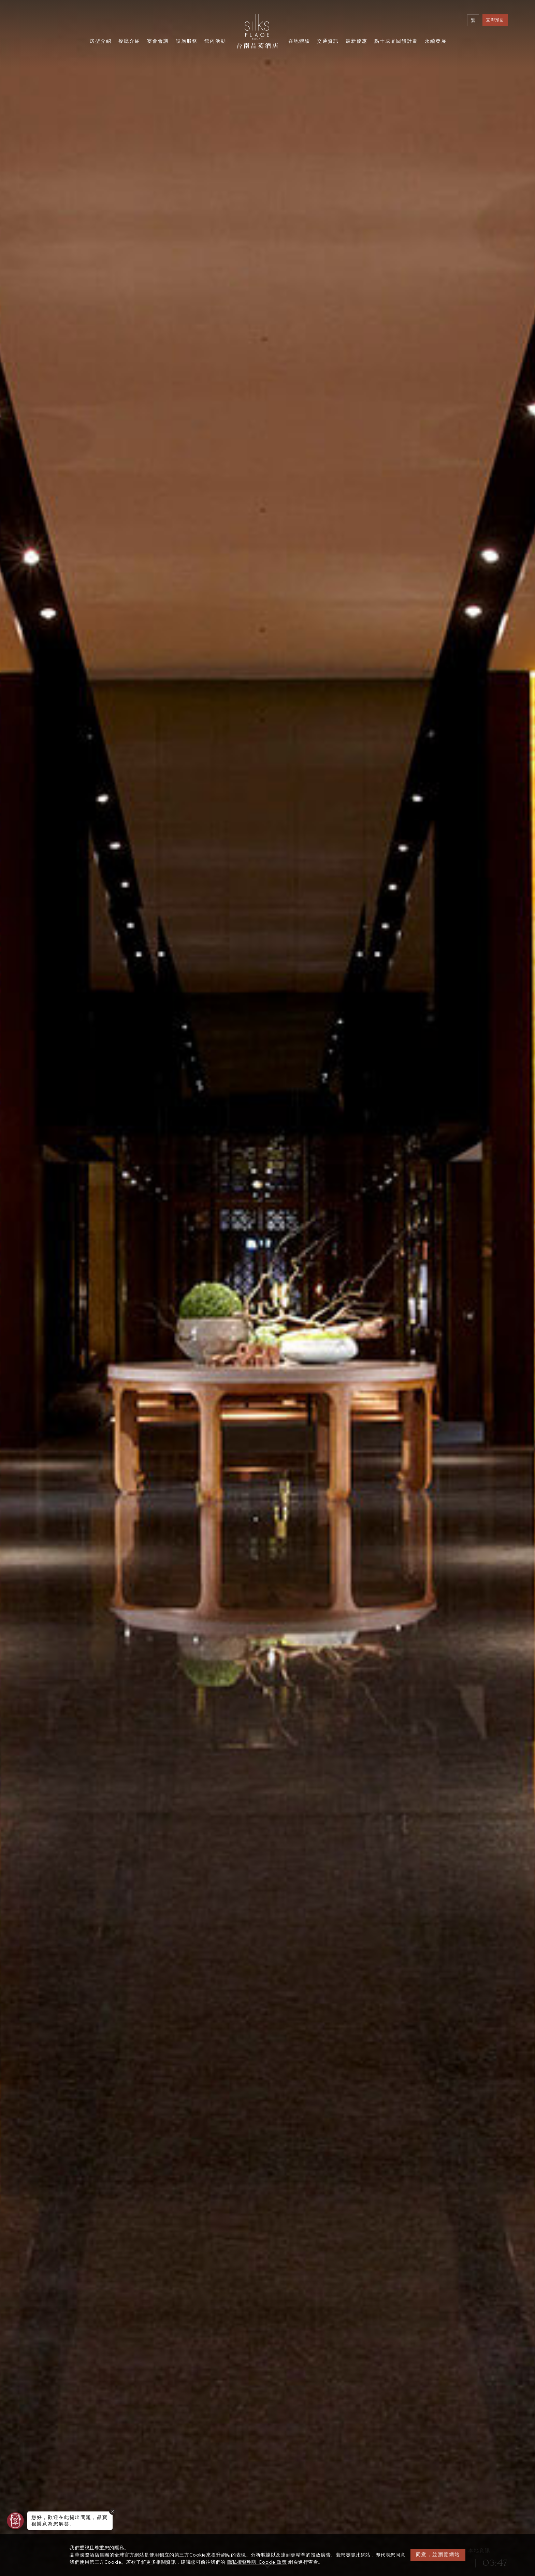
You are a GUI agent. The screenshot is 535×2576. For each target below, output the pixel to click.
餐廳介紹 (129, 41)
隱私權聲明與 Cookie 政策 (257, 2562)
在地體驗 (299, 41)
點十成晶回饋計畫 (396, 41)
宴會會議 (158, 41)
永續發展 (436, 41)
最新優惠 (356, 41)
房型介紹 (101, 41)
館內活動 (215, 41)
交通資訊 (328, 41)
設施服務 (187, 41)
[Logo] (257, 31)
